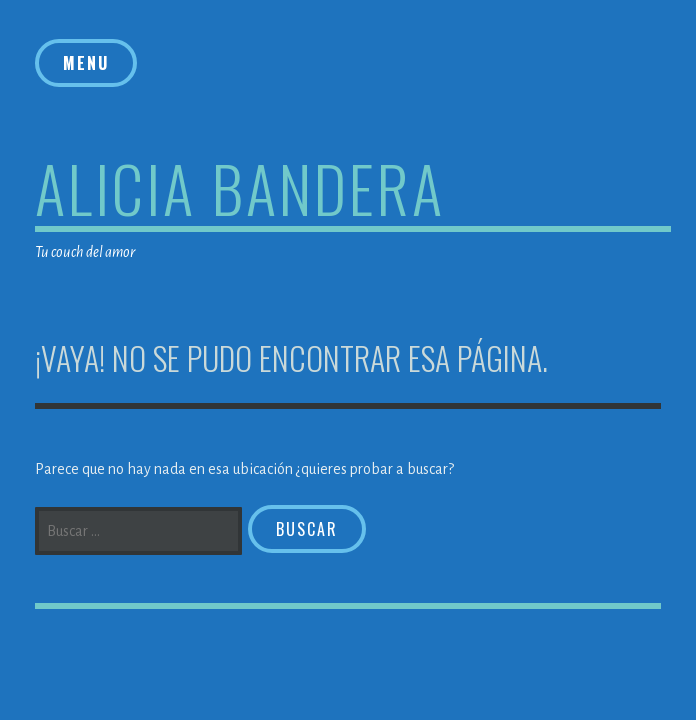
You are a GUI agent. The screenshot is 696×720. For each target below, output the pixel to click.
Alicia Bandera (240, 187)
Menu (86, 63)
